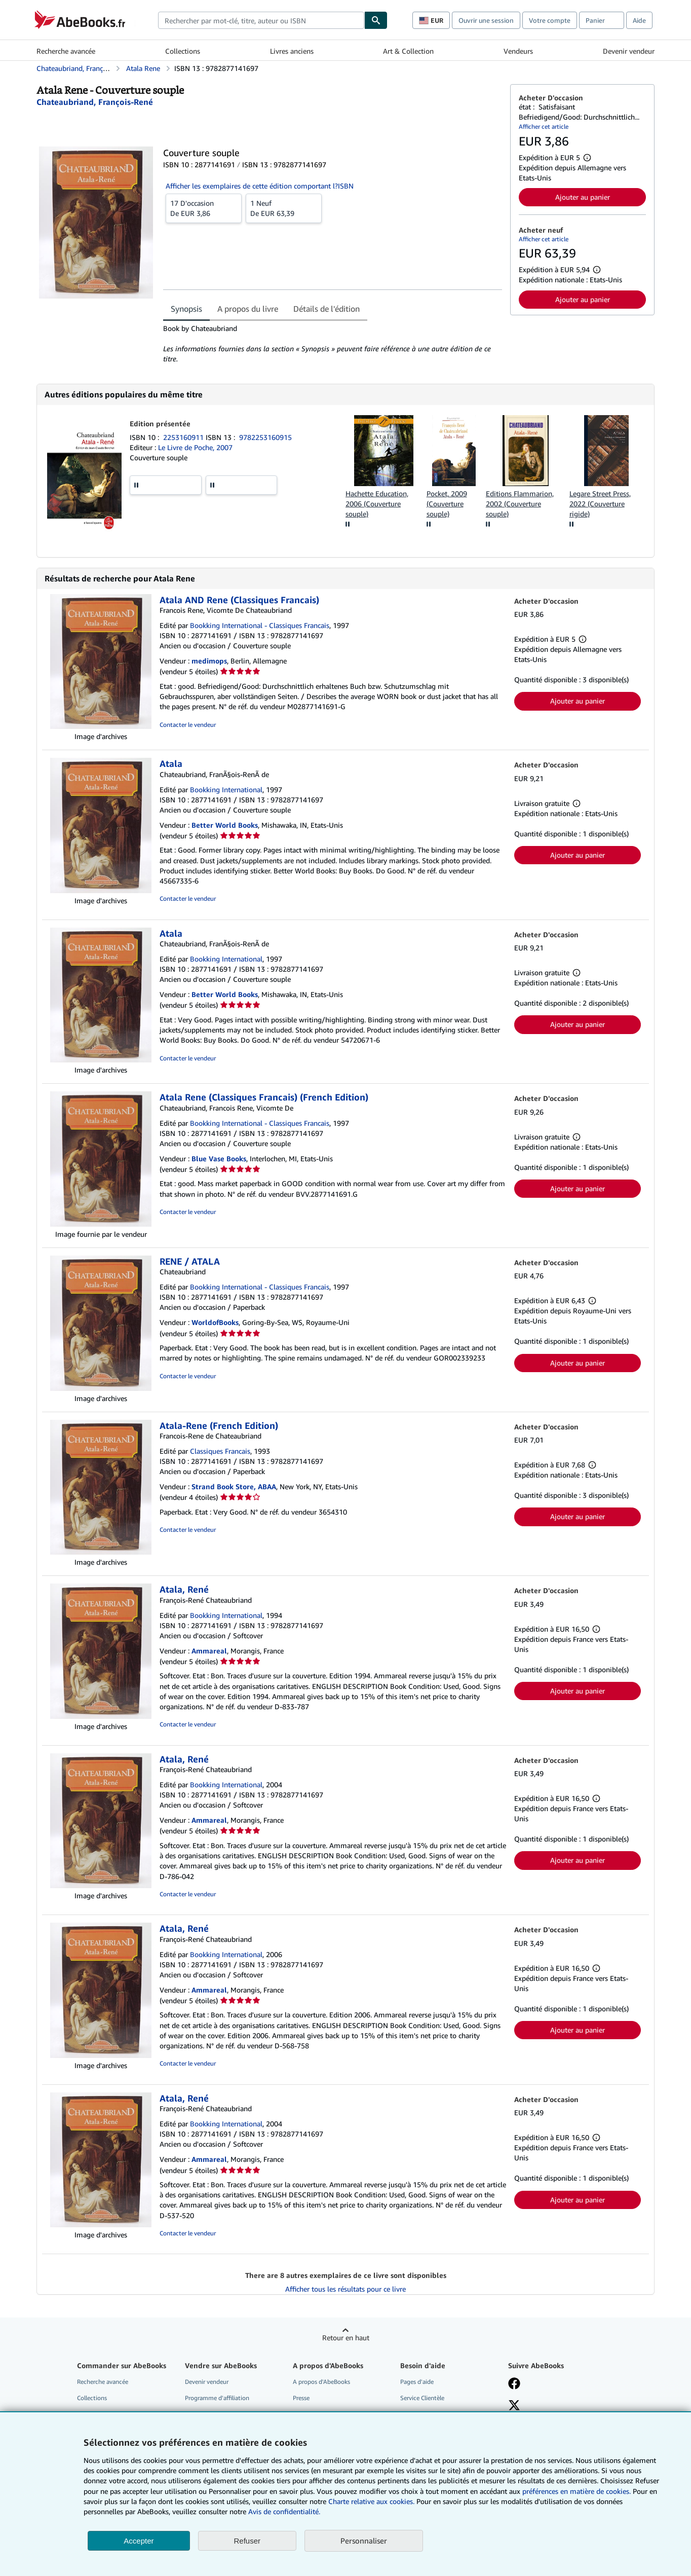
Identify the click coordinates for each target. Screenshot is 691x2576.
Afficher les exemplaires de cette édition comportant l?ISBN (260, 185)
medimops (209, 660)
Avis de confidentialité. (284, 2511)
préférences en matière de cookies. (576, 2491)
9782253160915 (265, 437)
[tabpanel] (332, 343)
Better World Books (224, 825)
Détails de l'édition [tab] (326, 309)
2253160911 (184, 437)
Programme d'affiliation (217, 2398)
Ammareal (209, 1650)
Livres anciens (292, 51)
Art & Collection (408, 51)
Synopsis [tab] (186, 309)
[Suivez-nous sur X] (514, 2406)
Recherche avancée (65, 51)
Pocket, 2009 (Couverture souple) (447, 503)
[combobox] (261, 20)
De (203, 207)
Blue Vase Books (218, 1158)
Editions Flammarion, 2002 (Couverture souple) (520, 503)
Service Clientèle (422, 2398)
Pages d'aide (417, 2381)
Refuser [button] (247, 2540)
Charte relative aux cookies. (372, 2501)
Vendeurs (518, 51)
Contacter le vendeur (188, 724)
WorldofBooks (215, 1322)
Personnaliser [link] (363, 2540)
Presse (301, 2398)
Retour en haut (345, 2337)
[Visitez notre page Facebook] (514, 2384)
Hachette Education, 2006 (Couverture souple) (377, 503)
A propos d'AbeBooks (321, 2381)
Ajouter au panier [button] (582, 197)
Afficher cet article (543, 126)
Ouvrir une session (486, 20)
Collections (182, 51)
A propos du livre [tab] (247, 309)
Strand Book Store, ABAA (233, 1486)
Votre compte (549, 20)
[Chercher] (376, 20)
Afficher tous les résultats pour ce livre (345, 2289)
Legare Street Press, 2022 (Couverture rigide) (600, 503)
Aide (639, 20)
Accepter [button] (138, 2540)
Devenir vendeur (629, 51)
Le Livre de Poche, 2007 (195, 447)
